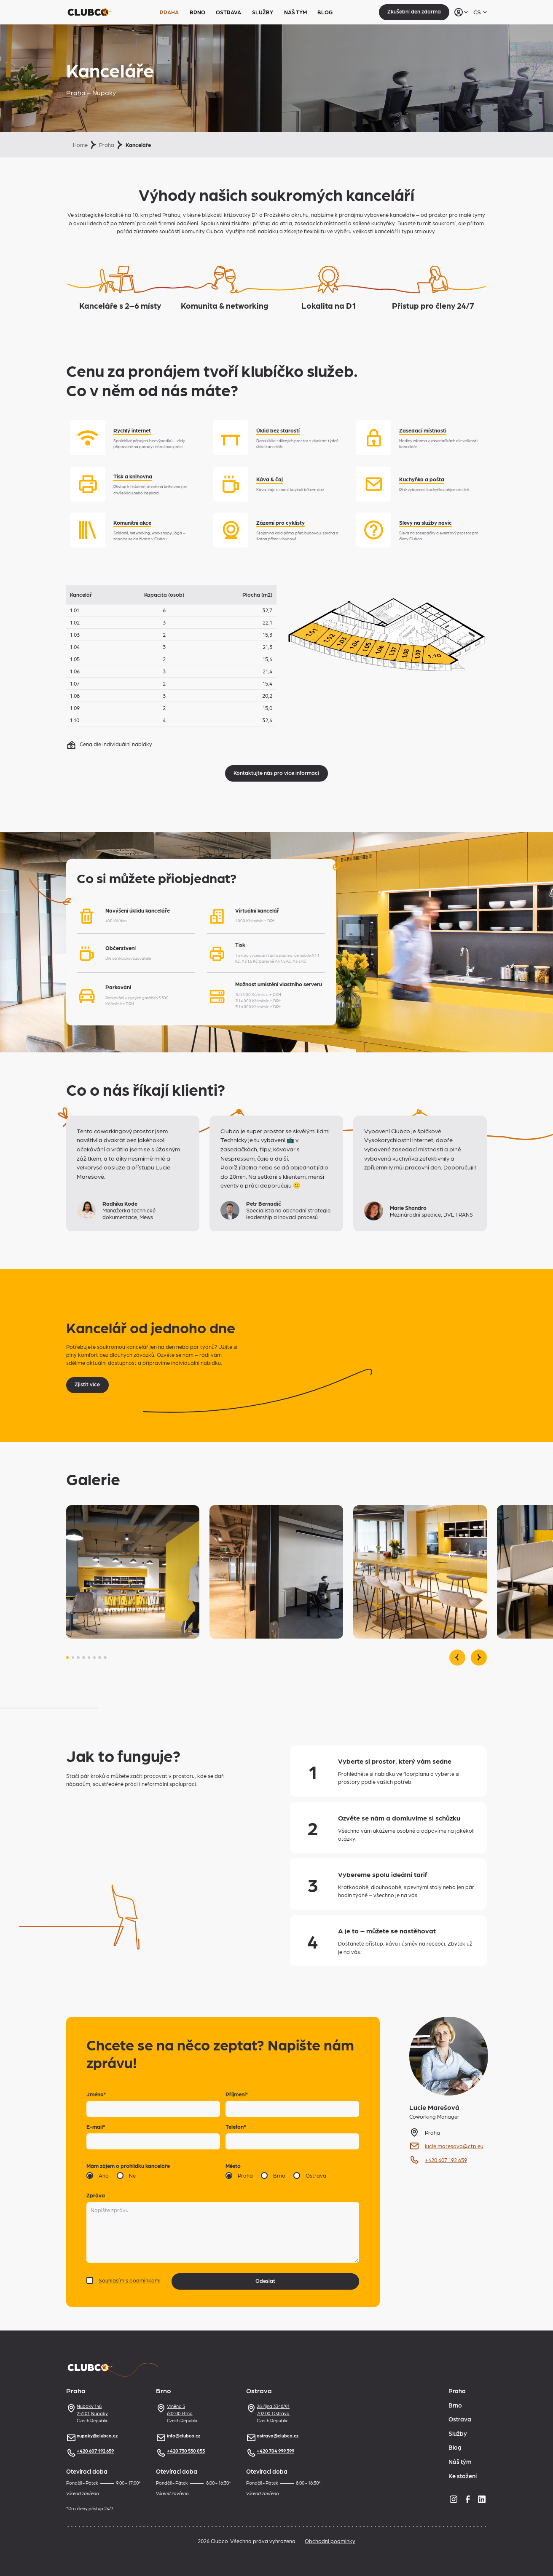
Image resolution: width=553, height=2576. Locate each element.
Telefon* (235, 2126)
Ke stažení (462, 2476)
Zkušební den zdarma (414, 11)
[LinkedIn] (482, 2499)
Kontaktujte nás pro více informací (276, 772)
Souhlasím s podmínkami (130, 2280)
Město (233, 2165)
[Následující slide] (479, 1658)
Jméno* (96, 2094)
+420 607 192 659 (90, 2451)
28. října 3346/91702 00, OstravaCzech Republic (268, 2413)
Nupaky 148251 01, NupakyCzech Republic (87, 2413)
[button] (67, 1657)
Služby (262, 12)
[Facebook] (468, 2499)
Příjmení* (236, 2094)
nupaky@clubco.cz (92, 2436)
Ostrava (228, 12)
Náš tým (295, 12)
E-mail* (95, 2126)
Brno (197, 12)
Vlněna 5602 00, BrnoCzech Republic (177, 2413)
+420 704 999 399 (270, 2451)
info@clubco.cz (178, 2436)
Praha (169, 12)
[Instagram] (453, 2499)
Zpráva (95, 2195)
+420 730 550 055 (180, 2451)
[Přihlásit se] (461, 12)
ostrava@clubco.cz (272, 2436)
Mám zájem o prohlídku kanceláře (128, 2165)
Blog (325, 12)
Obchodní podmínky (330, 2541)
